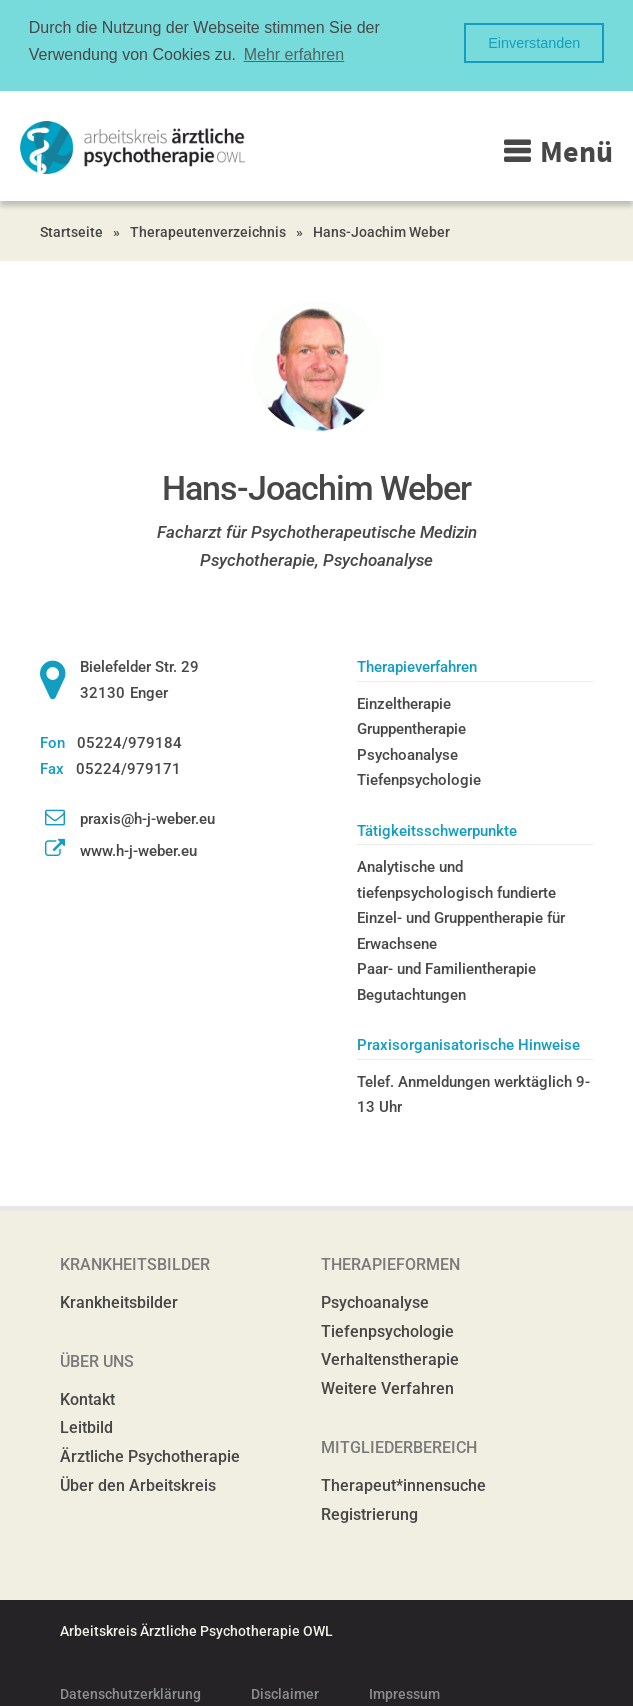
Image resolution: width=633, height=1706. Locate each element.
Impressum (404, 1692)
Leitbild (86, 1425)
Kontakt (87, 1397)
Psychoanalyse (375, 1300)
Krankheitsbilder (119, 1300)
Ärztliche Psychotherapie (150, 1454)
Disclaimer (285, 1692)
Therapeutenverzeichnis (208, 230)
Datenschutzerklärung (130, 1692)
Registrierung (369, 1512)
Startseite (71, 230)
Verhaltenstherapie (390, 1357)
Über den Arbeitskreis (138, 1483)
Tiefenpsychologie (387, 1329)
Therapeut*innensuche (403, 1483)
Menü (576, 149)
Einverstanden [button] (534, 43)
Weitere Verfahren (387, 1386)
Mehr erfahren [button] (294, 54)
